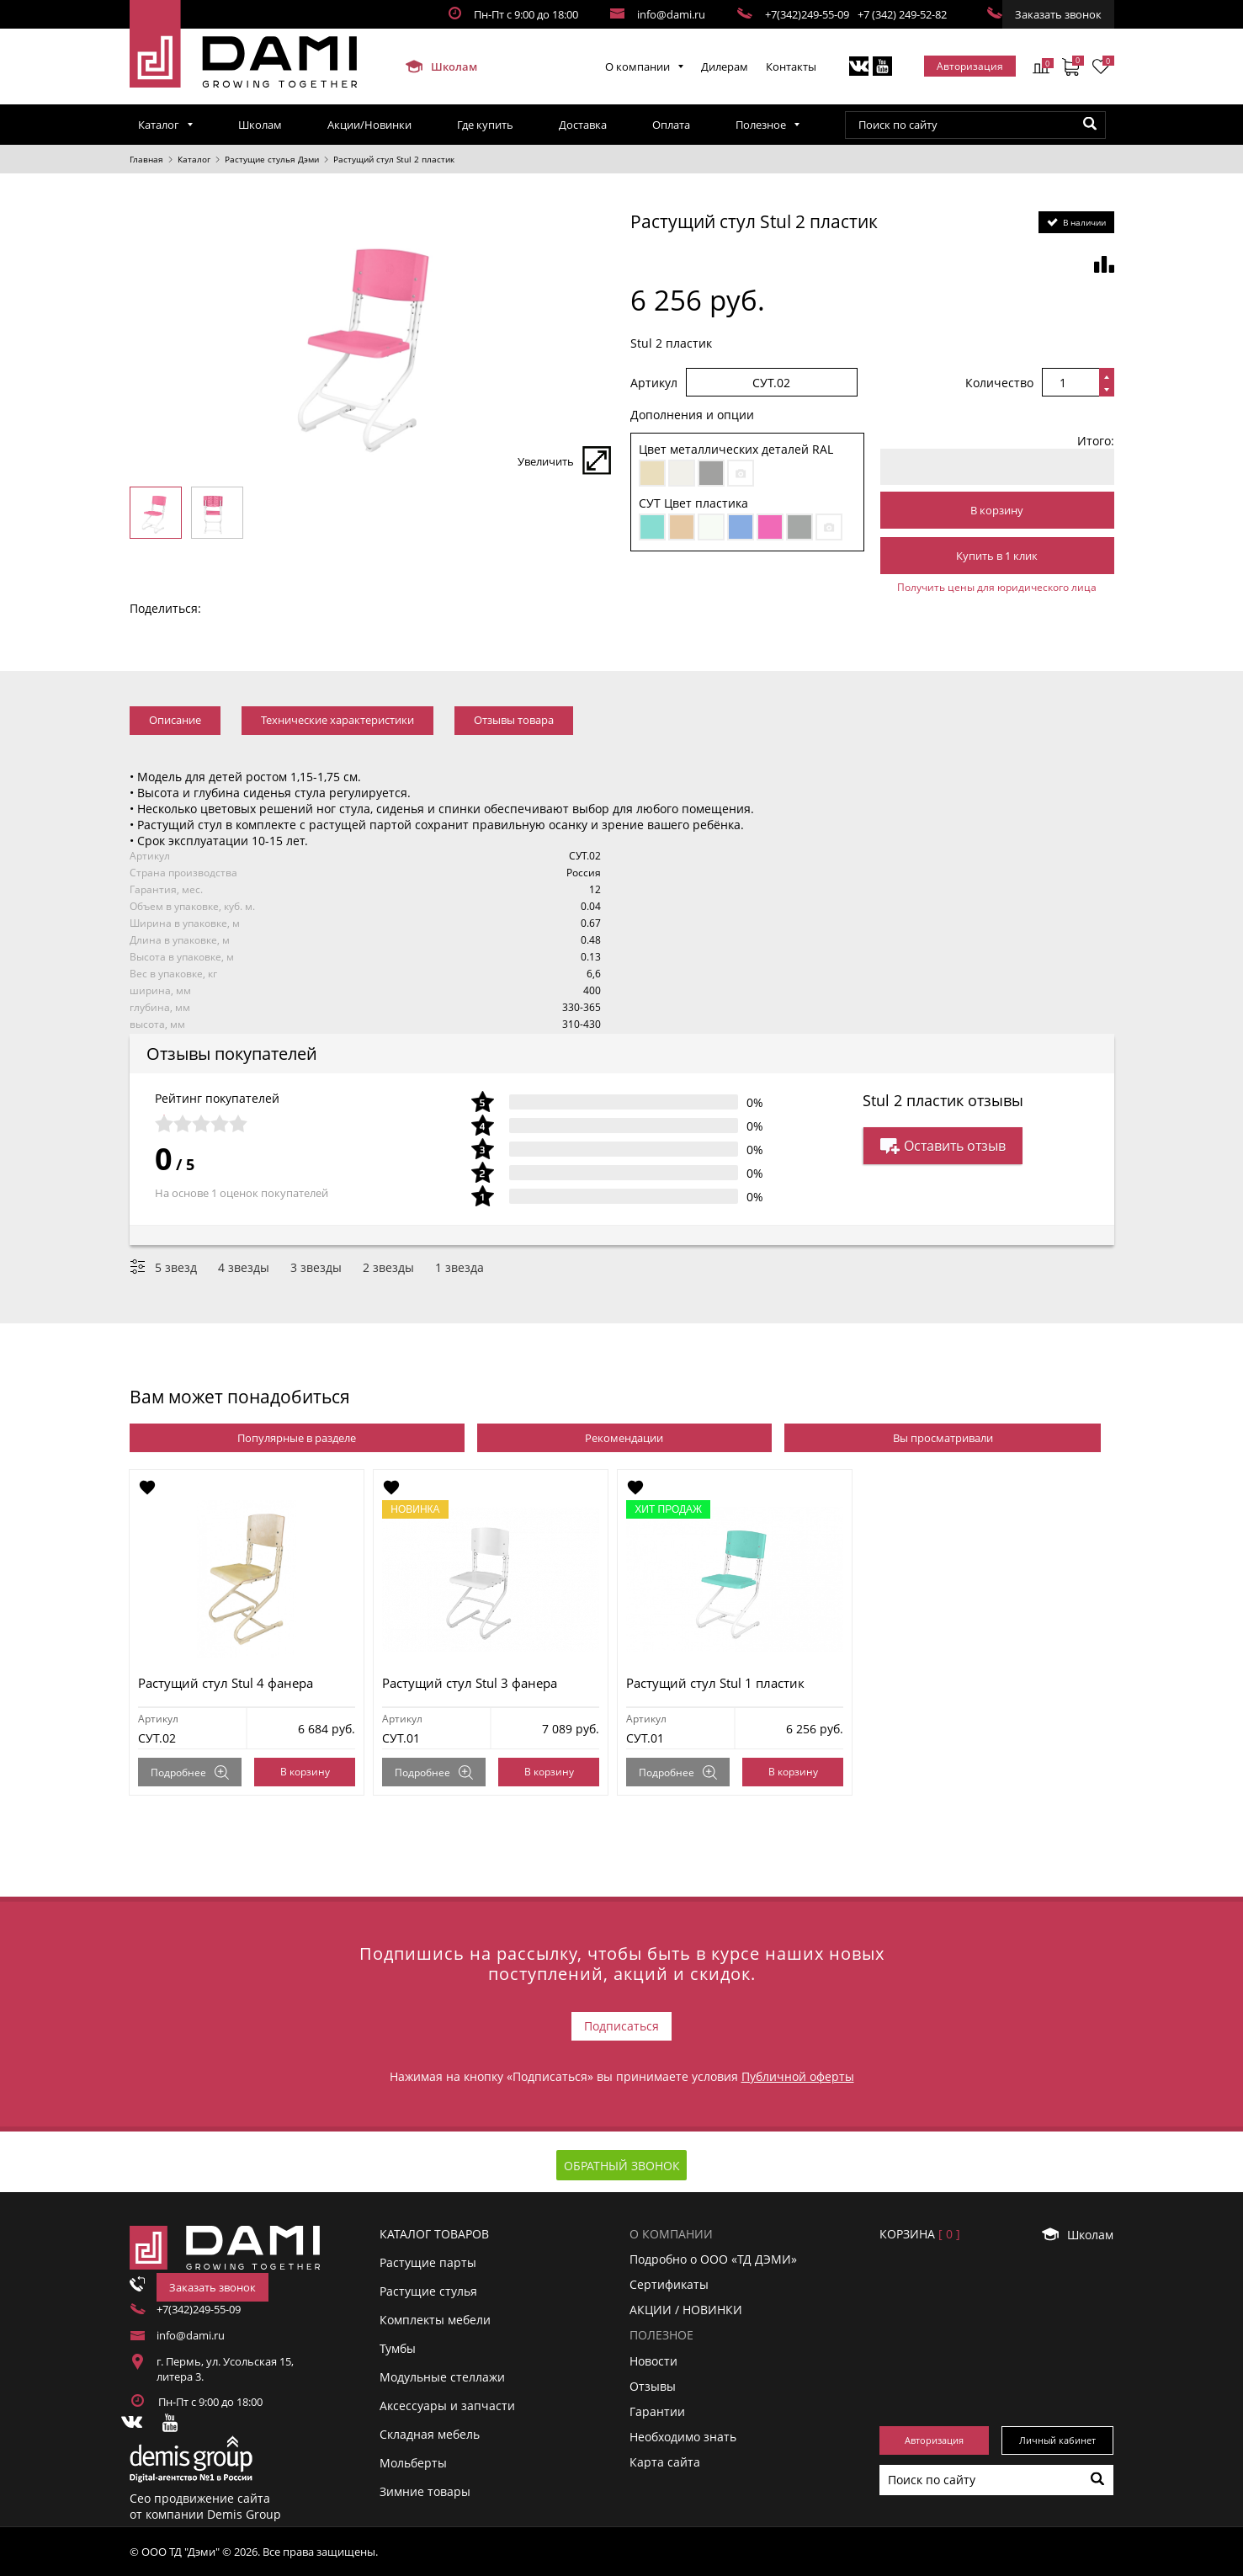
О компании (637, 66)
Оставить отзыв (943, 1146)
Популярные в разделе (296, 1437)
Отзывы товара (514, 719)
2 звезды (388, 1267)
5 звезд (176, 1267)
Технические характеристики (337, 719)
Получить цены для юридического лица (997, 587)
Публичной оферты (797, 2076)
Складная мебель (430, 2434)
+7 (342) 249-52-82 (902, 14)
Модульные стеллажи (442, 2377)
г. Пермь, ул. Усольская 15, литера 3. (225, 2369)
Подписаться (621, 2026)
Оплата (671, 124)
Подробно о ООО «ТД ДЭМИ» (713, 2259)
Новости (653, 2360)
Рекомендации (624, 1437)
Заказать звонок (1058, 14)
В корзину (996, 510)
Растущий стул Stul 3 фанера (470, 1682)
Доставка (583, 124)
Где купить (485, 124)
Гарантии (657, 2411)
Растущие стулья (428, 2291)
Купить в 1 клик (997, 555)
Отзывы (652, 2386)
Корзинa (919, 2234)
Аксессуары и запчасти (447, 2406)
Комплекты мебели (435, 2320)
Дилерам (724, 66)
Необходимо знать (682, 2437)
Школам (440, 66)
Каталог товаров (434, 2234)
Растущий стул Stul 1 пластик (716, 1682)
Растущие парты (428, 2262)
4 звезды (243, 1267)
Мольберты (413, 2463)
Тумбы (398, 2348)
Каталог (158, 124)
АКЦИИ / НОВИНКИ (685, 2310)
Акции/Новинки (369, 124)
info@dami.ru (671, 14)
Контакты (791, 66)
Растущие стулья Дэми (272, 159)
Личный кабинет (1057, 2440)
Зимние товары (425, 2491)
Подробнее (190, 1772)
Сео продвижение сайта (200, 2498)
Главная (146, 159)
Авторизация (970, 66)
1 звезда (459, 1267)
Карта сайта (664, 2462)
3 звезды (316, 1267)
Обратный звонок (622, 2166)
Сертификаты (669, 2284)
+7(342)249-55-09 (807, 14)
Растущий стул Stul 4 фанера (226, 1682)
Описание (175, 719)
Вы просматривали (943, 1437)
